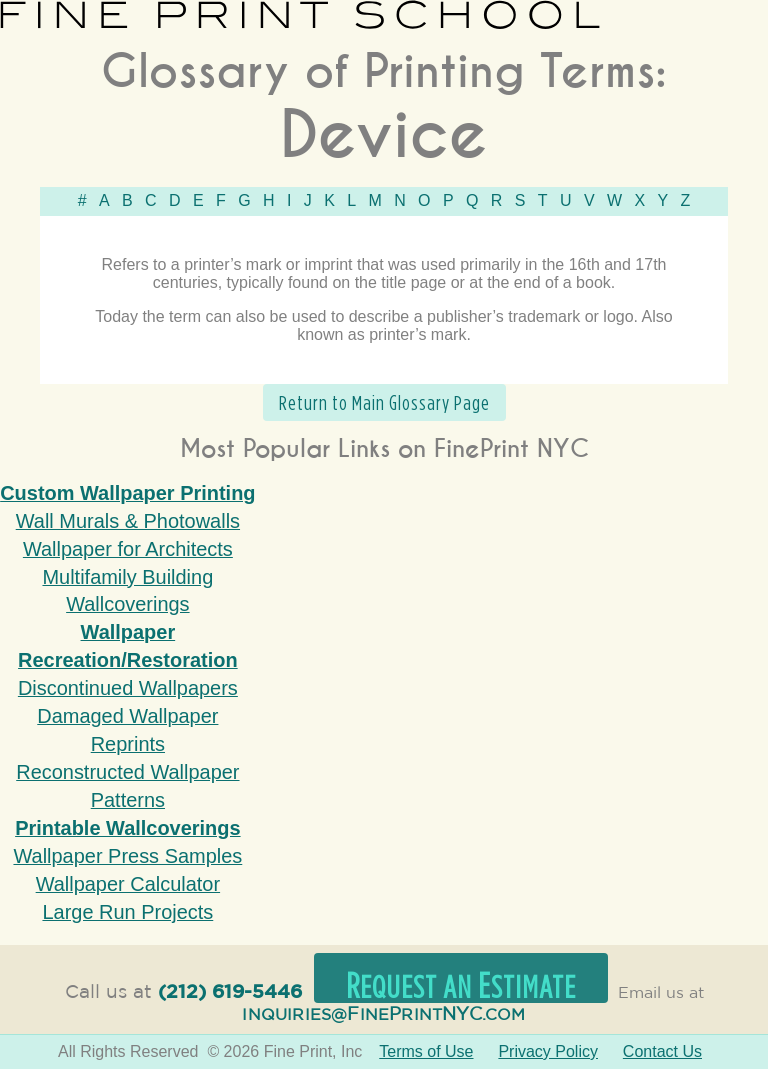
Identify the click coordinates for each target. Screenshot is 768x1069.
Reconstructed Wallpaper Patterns (127, 786)
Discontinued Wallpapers (128, 688)
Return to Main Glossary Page (384, 402)
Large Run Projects (127, 912)
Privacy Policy (548, 1051)
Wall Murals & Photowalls (128, 521)
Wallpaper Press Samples (127, 856)
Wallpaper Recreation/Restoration (128, 646)
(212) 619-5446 (230, 992)
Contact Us (662, 1051)
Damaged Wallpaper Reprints (127, 730)
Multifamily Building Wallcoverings (127, 591)
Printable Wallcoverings (127, 828)
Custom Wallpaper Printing (127, 493)
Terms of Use (426, 1051)
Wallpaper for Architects (128, 549)
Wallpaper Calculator (128, 884)
